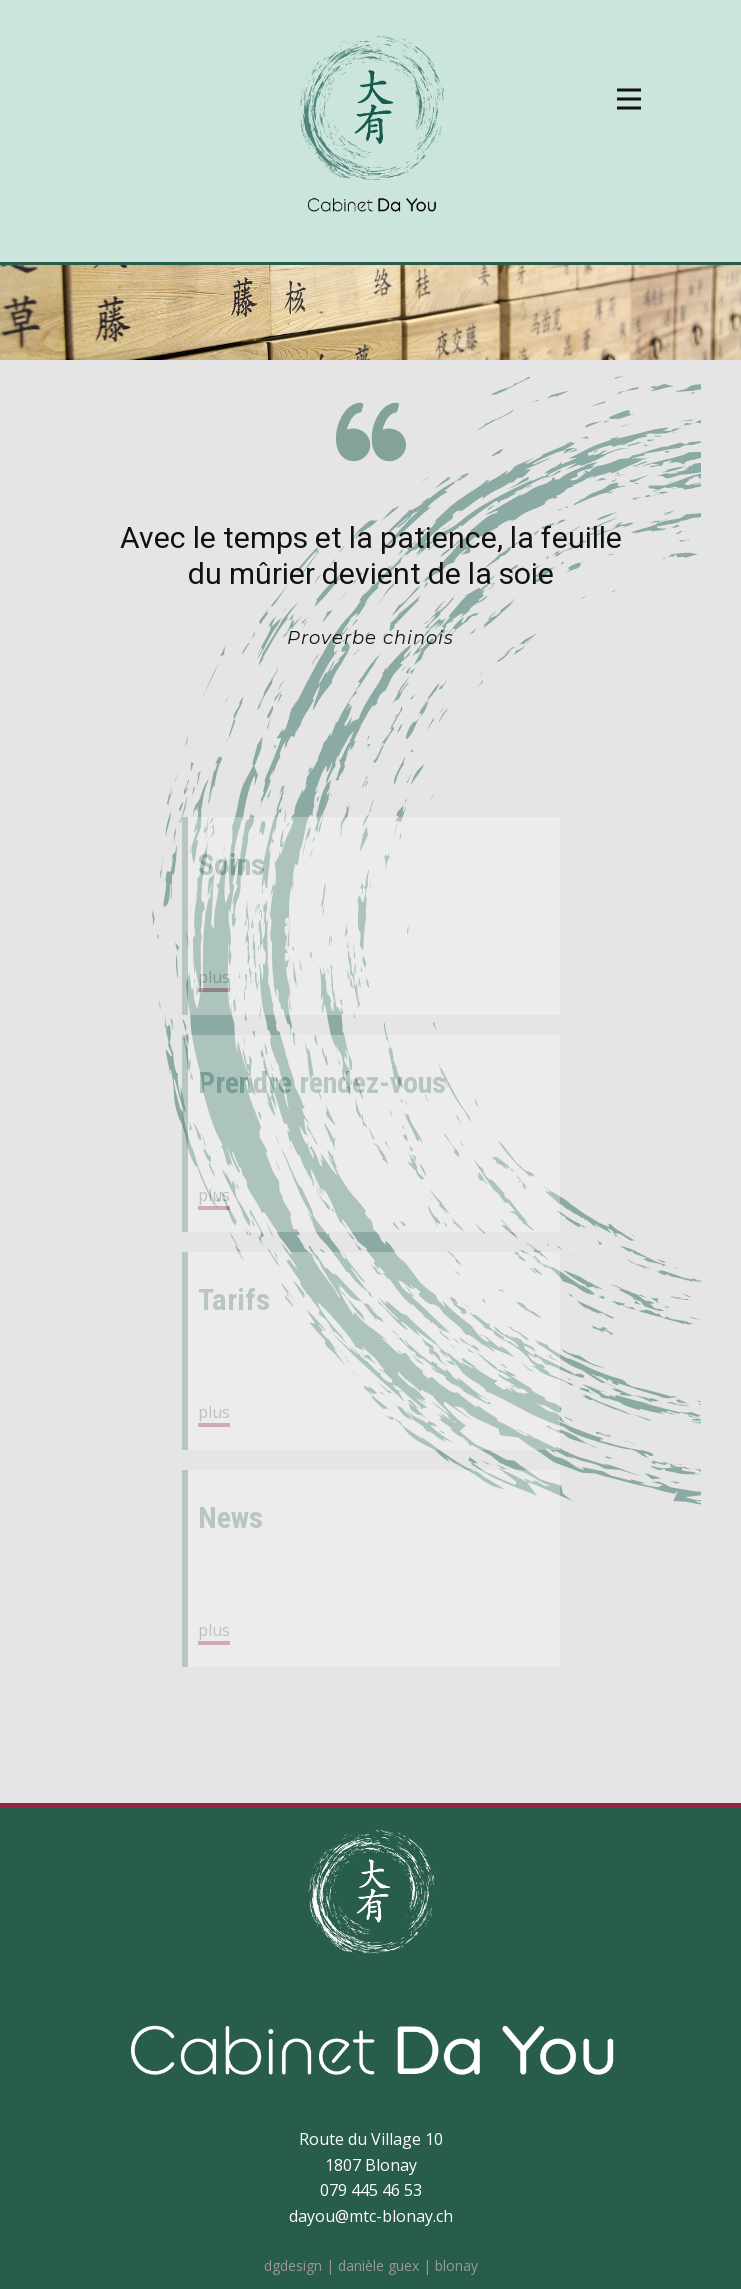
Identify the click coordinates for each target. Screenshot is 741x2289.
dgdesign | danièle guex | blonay (371, 2265)
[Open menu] (629, 99)
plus (214, 977)
